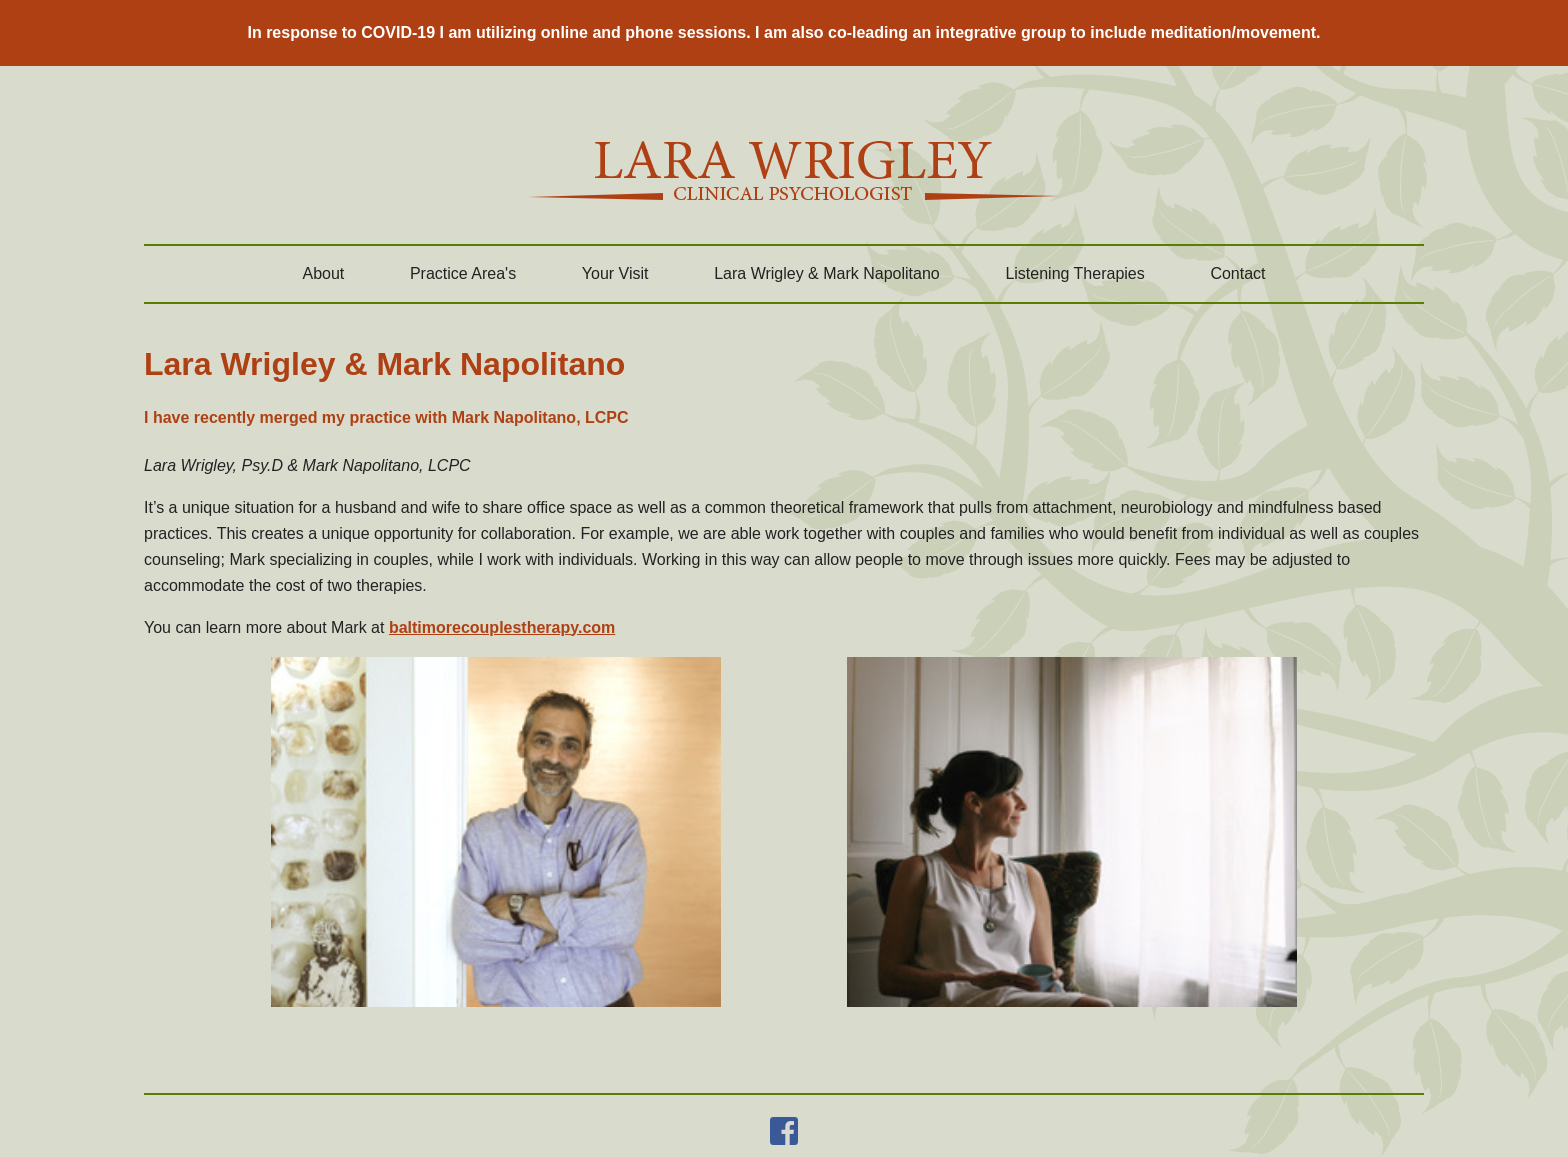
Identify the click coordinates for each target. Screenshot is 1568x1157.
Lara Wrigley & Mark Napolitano (827, 273)
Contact (1237, 273)
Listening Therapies (1074, 273)
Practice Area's (463, 273)
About (323, 273)
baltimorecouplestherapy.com (502, 627)
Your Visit (615, 273)
